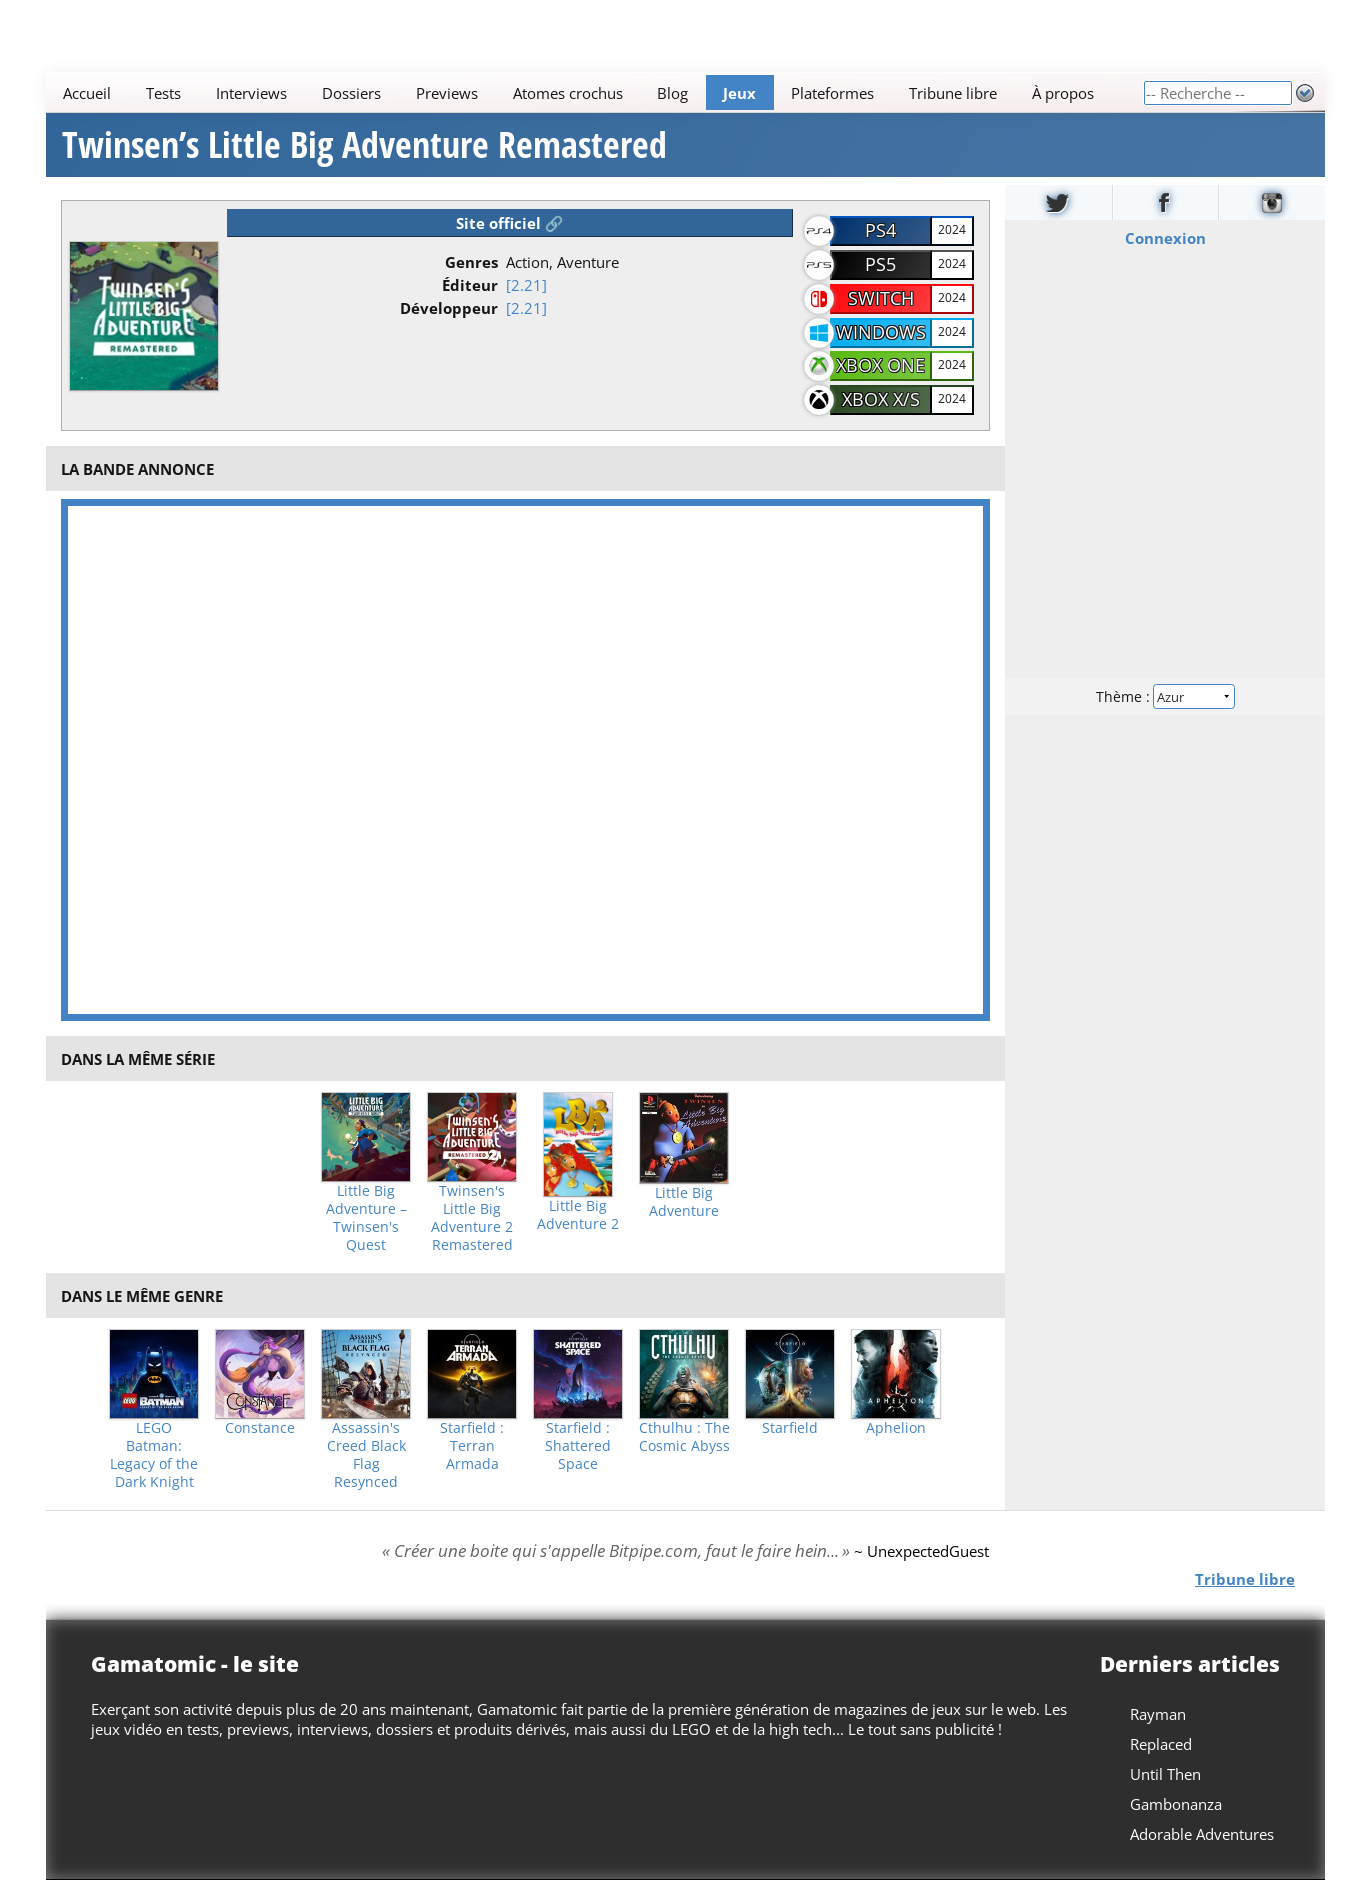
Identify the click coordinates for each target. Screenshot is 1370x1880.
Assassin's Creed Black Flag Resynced (366, 1455)
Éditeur (470, 285)
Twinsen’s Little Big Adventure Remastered (364, 145)
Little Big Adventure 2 (578, 1215)
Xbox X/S (881, 399)
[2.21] (526, 285)
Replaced (1161, 1744)
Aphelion (896, 1428)
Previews (446, 93)
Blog (672, 93)
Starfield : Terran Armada (472, 1446)
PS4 (880, 230)
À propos (1062, 93)
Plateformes (832, 93)
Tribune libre (953, 93)
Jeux (739, 93)
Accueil (87, 93)
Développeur (449, 308)
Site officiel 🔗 (510, 223)
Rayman (1158, 1714)
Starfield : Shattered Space (578, 1446)
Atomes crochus (567, 93)
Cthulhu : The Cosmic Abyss (684, 1437)
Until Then (1165, 1774)
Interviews (251, 93)
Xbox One (880, 365)
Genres (471, 262)
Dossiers (350, 93)
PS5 (880, 264)
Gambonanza (1176, 1804)
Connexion (1164, 238)
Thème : (1164, 696)
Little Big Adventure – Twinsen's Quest (366, 1218)
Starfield (790, 1428)
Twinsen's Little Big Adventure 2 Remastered (472, 1218)
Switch (881, 298)
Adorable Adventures (1202, 1834)
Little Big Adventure (684, 1202)
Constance (260, 1428)
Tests (163, 93)
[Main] (594, 92)
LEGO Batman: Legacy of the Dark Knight (154, 1455)
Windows (881, 332)
